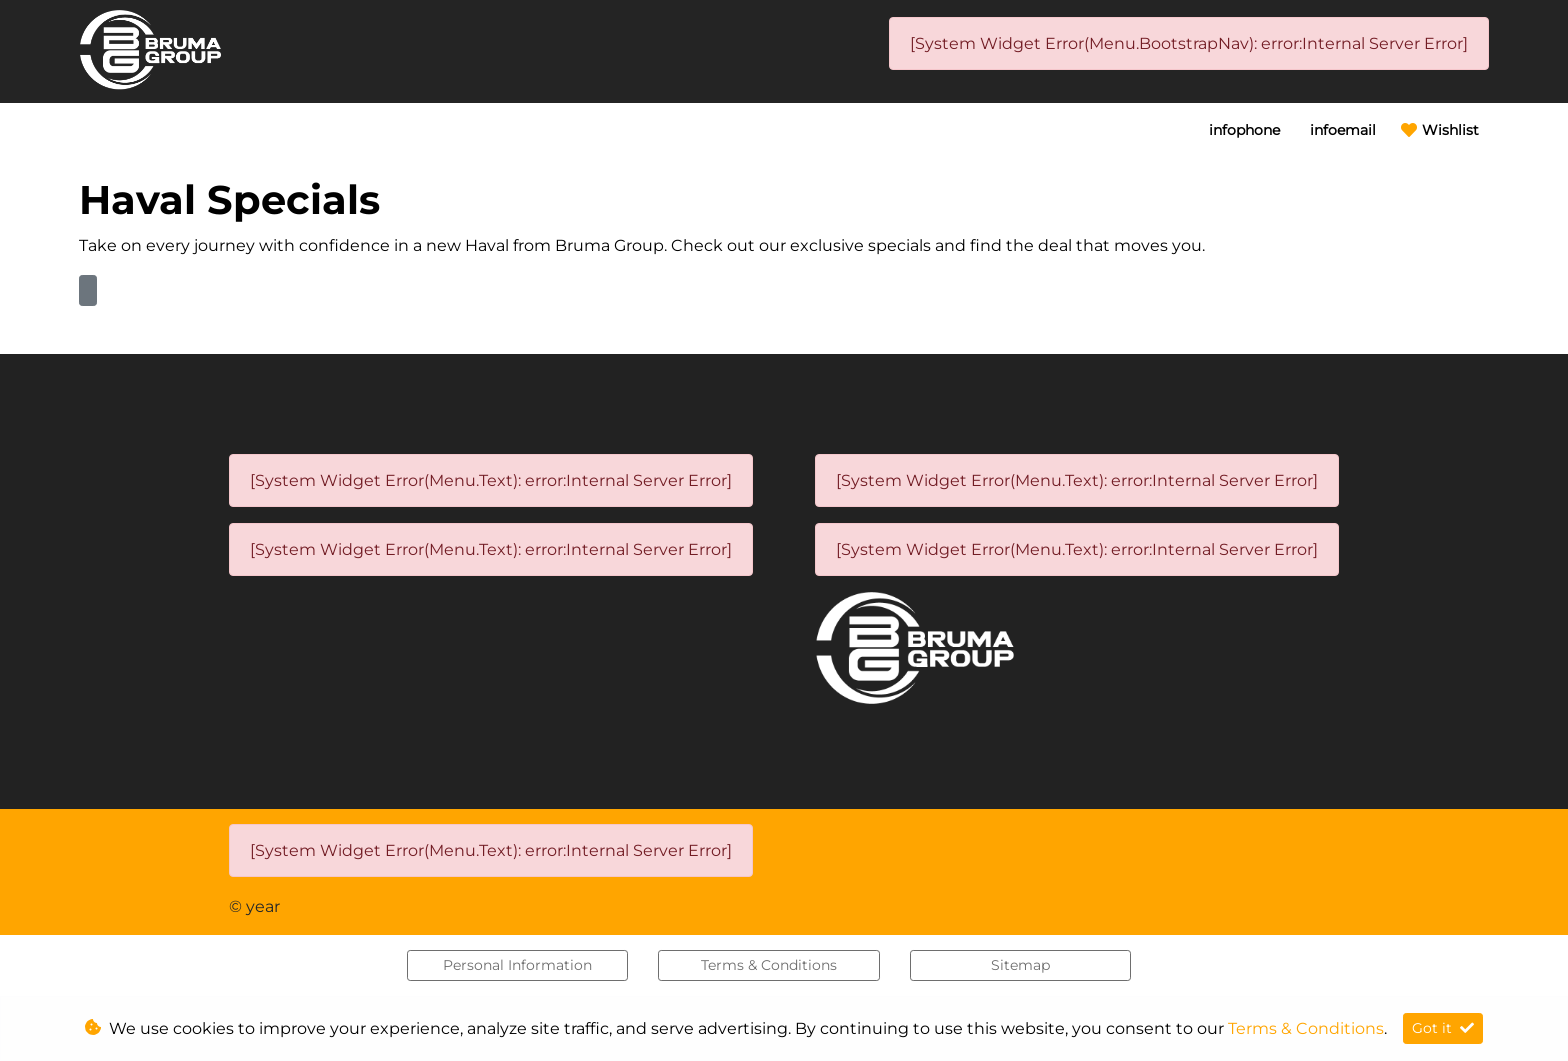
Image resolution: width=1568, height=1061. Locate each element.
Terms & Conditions (769, 965)
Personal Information (517, 965)
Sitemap (1020, 965)
